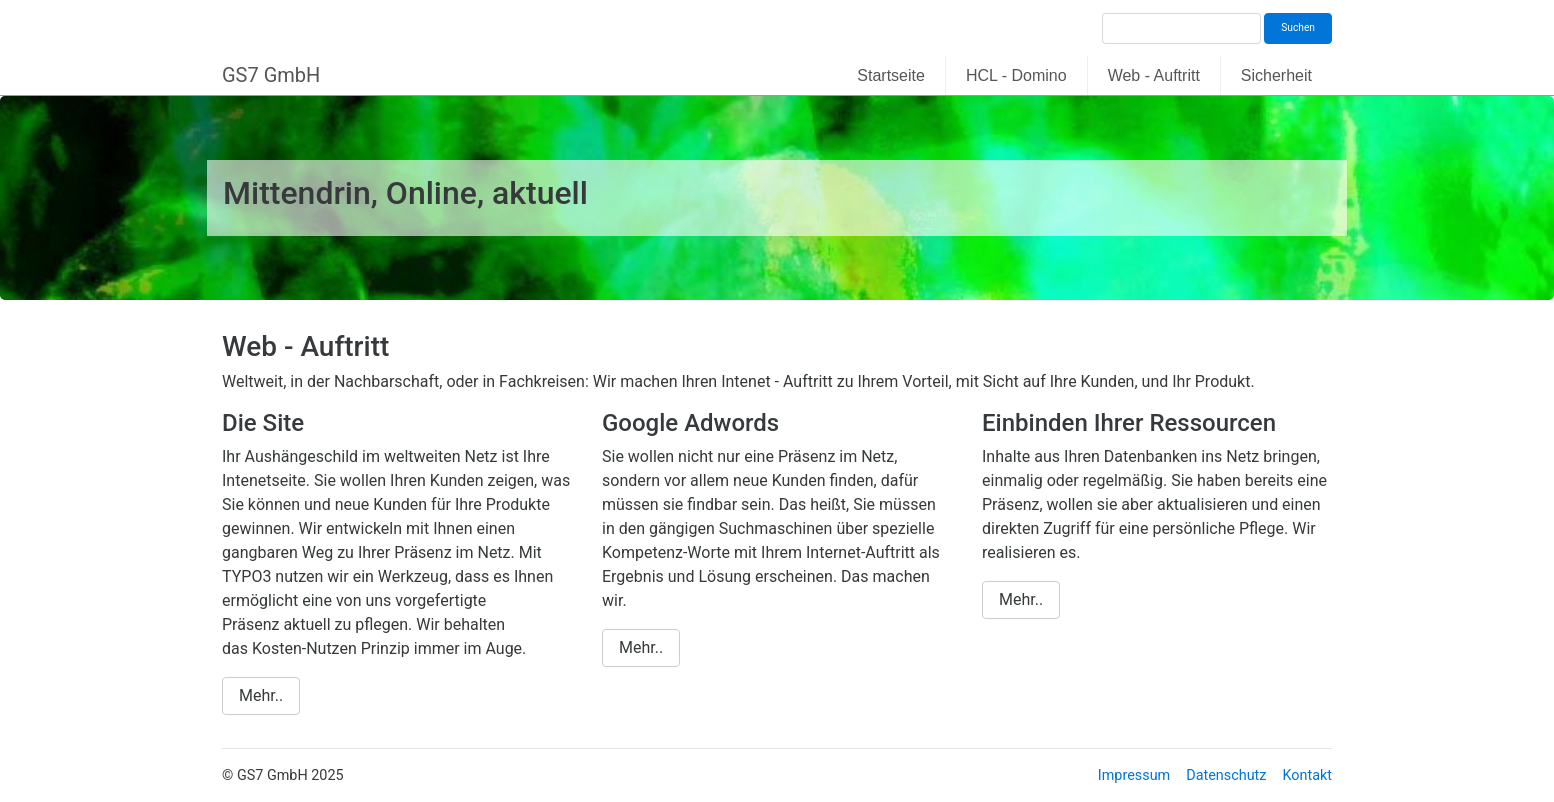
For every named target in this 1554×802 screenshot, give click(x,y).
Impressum (1134, 775)
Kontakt (1307, 775)
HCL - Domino (1016, 75)
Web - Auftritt (1154, 75)
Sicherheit (1276, 75)
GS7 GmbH (271, 75)
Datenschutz (1226, 775)
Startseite (891, 75)
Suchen (1298, 27)
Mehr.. (261, 695)
